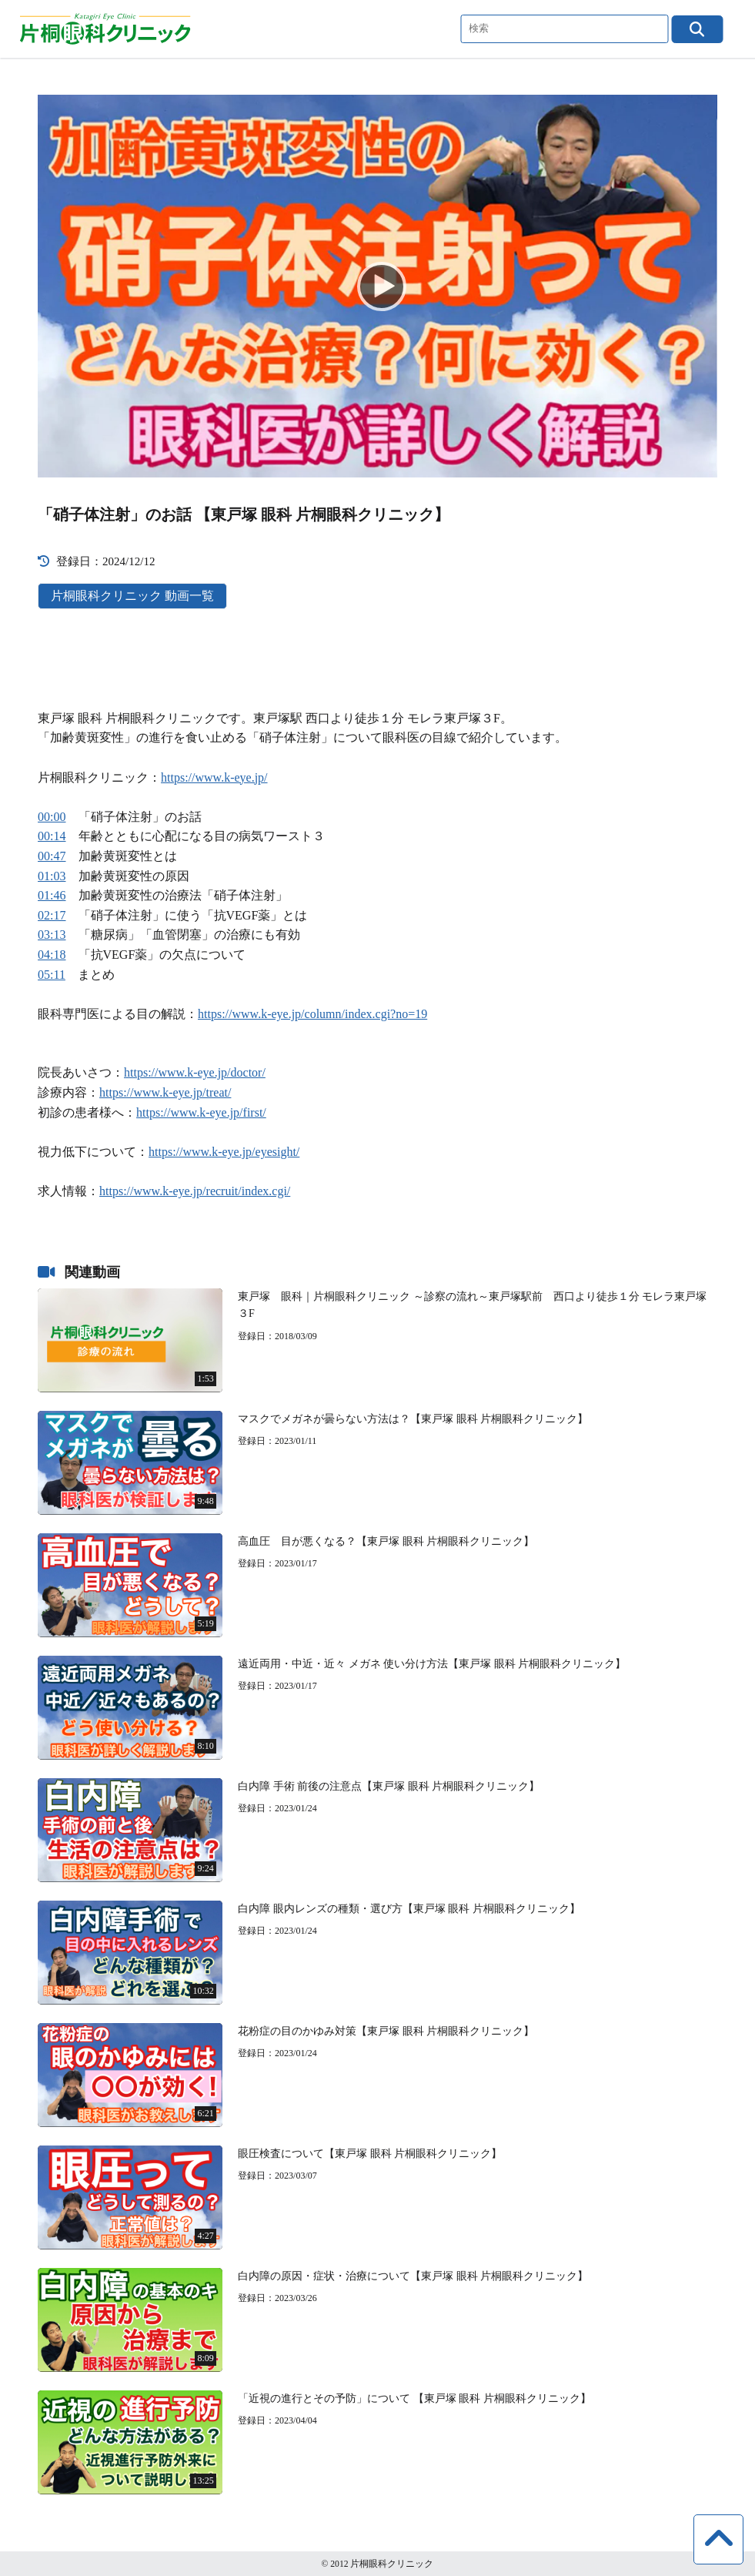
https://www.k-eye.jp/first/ (201, 1112)
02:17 (51, 915)
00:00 (51, 816)
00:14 (51, 835)
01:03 (51, 876)
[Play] (377, 285)
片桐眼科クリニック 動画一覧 (132, 595)
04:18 (51, 954)
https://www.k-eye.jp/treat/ (165, 1092)
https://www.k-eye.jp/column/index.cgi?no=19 (312, 1013)
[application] (377, 286)
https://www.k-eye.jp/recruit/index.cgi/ (194, 1191)
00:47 (51, 856)
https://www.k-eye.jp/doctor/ (195, 1072)
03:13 (51, 934)
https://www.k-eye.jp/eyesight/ (224, 1151)
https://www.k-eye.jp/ (214, 777)
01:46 (51, 895)
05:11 (51, 974)
